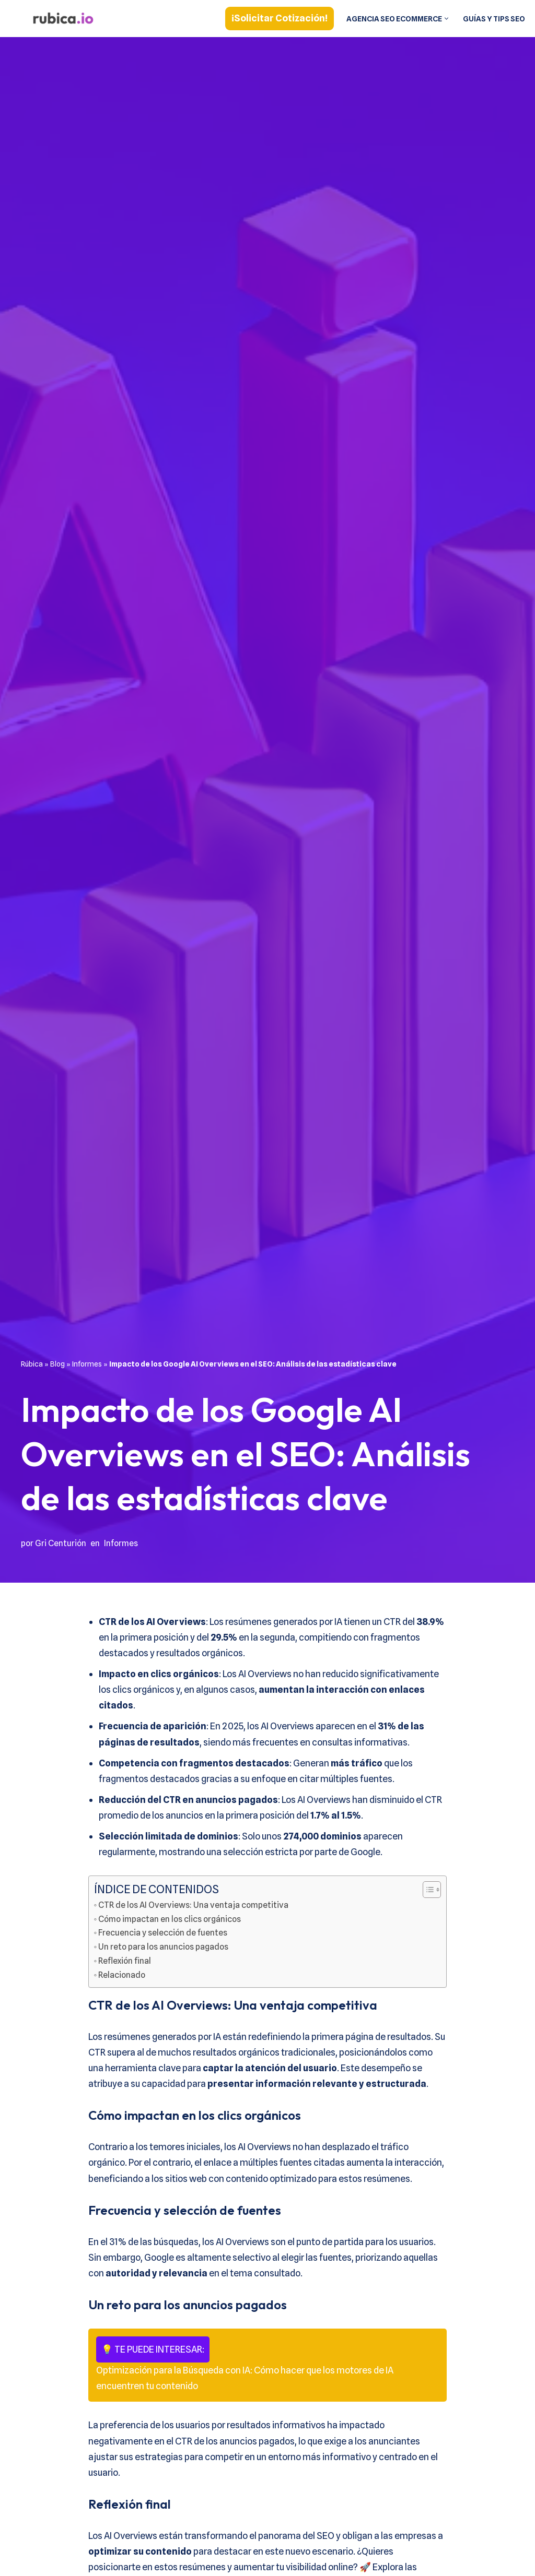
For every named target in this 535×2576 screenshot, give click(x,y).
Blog (57, 1363)
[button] (445, 18)
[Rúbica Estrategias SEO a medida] (62, 18)
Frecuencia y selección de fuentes (164, 1937)
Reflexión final (126, 1965)
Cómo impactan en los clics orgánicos (173, 1922)
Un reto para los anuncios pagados (166, 1951)
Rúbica (32, 1363)
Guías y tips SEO (493, 18)
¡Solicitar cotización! (276, 18)
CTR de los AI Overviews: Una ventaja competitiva (195, 1908)
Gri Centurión (61, 1543)
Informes (87, 1363)
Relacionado (123, 1980)
